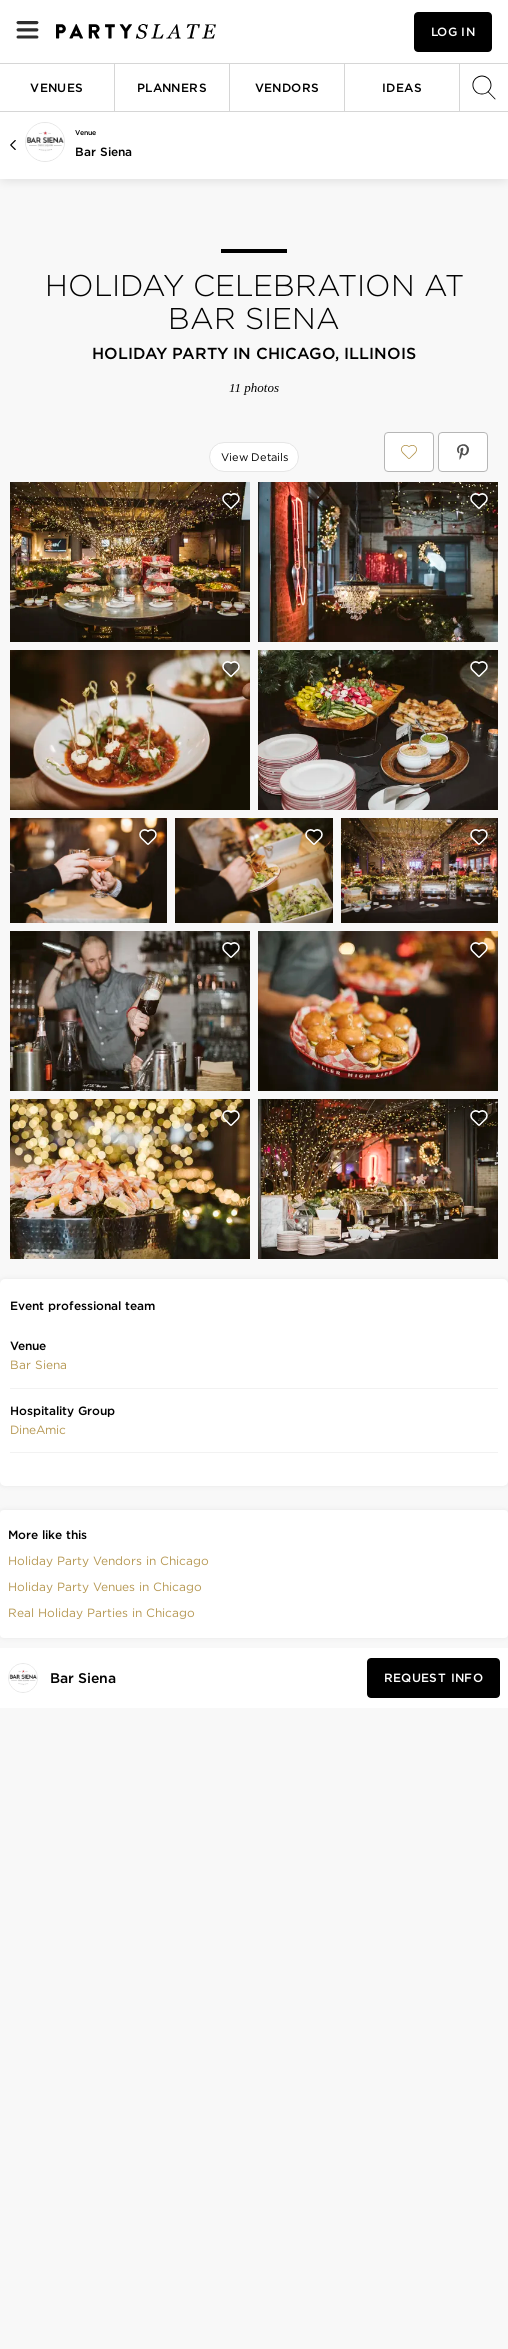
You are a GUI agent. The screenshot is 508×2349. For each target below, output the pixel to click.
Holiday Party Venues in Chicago (105, 1586)
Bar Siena (103, 151)
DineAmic (38, 1429)
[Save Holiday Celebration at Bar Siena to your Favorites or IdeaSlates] (409, 452)
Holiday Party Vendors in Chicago (108, 1560)
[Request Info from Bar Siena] (433, 1678)
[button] (38, 1365)
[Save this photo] (231, 501)
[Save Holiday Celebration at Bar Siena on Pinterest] (463, 452)
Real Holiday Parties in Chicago (101, 1612)
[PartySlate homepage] (136, 31)
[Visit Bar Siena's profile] (87, 1678)
